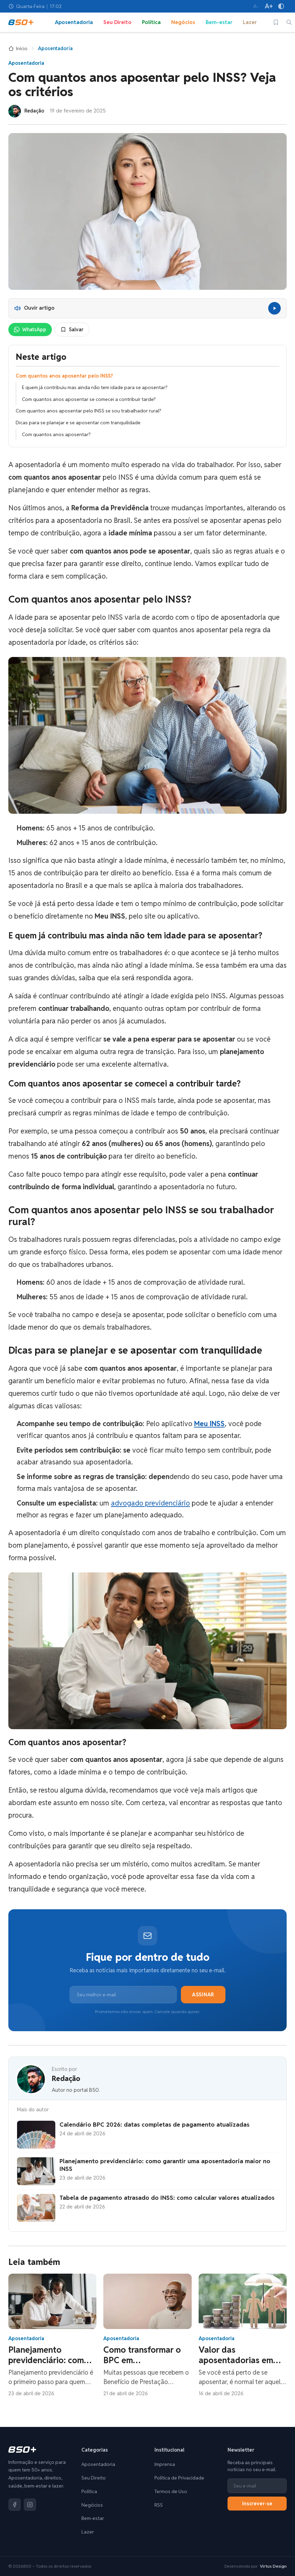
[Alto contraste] (281, 6)
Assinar (203, 1994)
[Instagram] (30, 2504)
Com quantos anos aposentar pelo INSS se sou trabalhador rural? (88, 411)
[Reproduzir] (274, 308)
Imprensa (164, 2464)
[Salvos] (276, 22)
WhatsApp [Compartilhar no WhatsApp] (30, 329)
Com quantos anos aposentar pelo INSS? (64, 376)
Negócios (183, 22)
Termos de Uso (170, 2491)
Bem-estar (219, 22)
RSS (158, 2505)
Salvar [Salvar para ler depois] (72, 329)
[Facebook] (14, 2504)
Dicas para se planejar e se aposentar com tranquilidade (78, 422)
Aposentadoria (74, 22)
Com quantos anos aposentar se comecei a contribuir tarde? (89, 399)
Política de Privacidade (179, 2478)
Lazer (250, 22)
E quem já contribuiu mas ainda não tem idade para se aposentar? (95, 387)
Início (17, 48)
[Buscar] (289, 22)
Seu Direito (117, 22)
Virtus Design (273, 2566)
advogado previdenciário (150, 1503)
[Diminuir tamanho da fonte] (256, 6)
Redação (66, 2078)
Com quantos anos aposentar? (56, 434)
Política (151, 22)
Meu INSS (209, 1423)
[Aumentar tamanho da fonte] (268, 6)
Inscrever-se (257, 2503)
